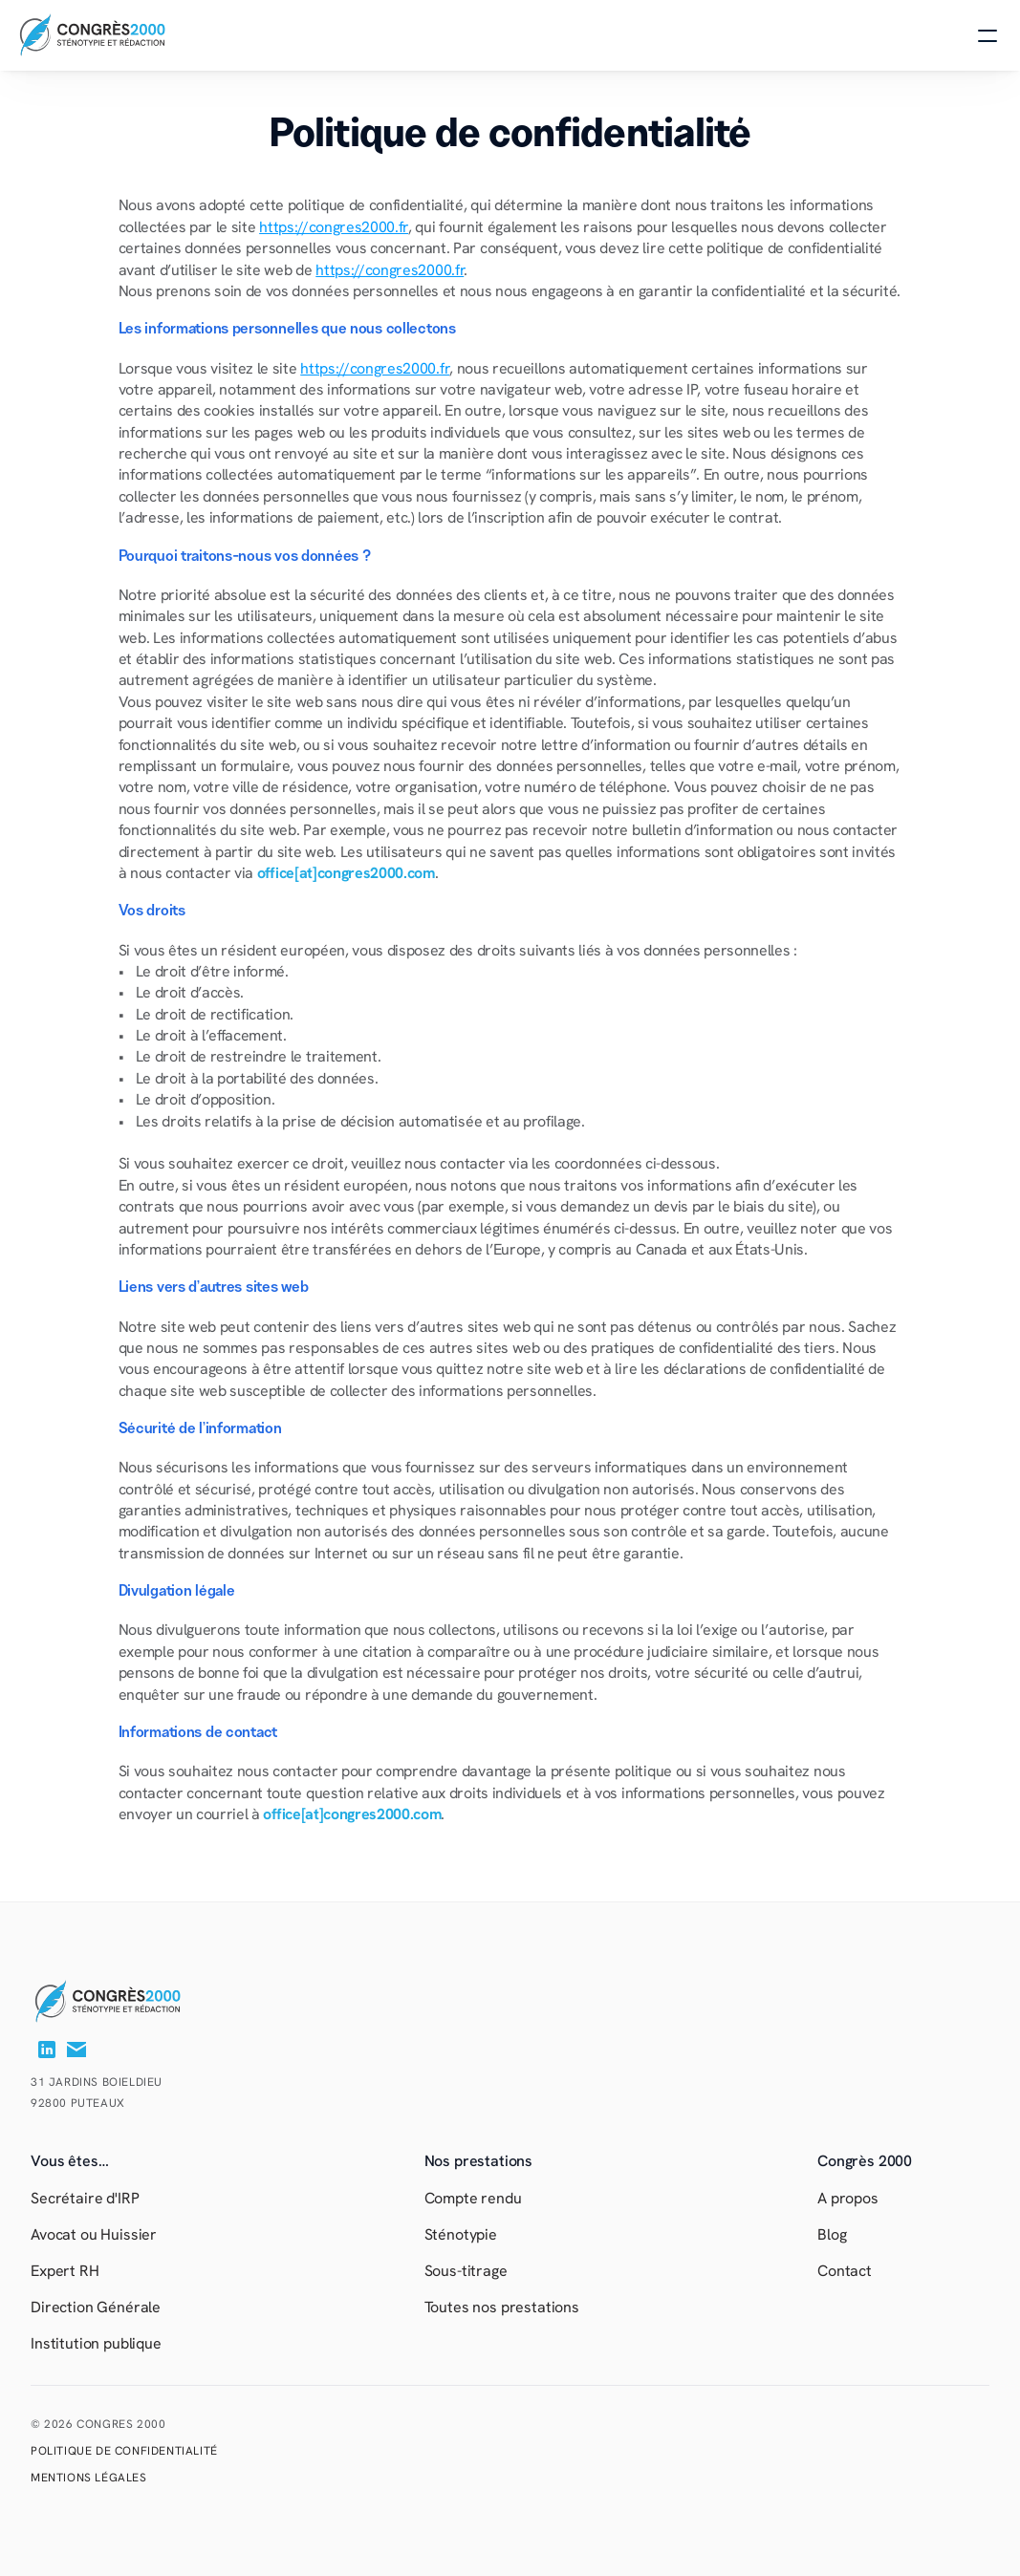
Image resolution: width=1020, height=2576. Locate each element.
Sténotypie (460, 2234)
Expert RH (65, 2271)
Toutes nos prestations (501, 2307)
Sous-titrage (466, 2271)
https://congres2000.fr (333, 227)
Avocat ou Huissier (94, 2234)
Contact (844, 2271)
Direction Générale (97, 2307)
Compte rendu (473, 2198)
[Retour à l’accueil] (127, 2002)
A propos (848, 2198)
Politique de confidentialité (124, 2450)
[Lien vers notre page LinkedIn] (46, 2049)
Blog (831, 2234)
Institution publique (96, 2343)
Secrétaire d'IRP (85, 2198)
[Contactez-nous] (76, 2049)
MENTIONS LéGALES (89, 2477)
